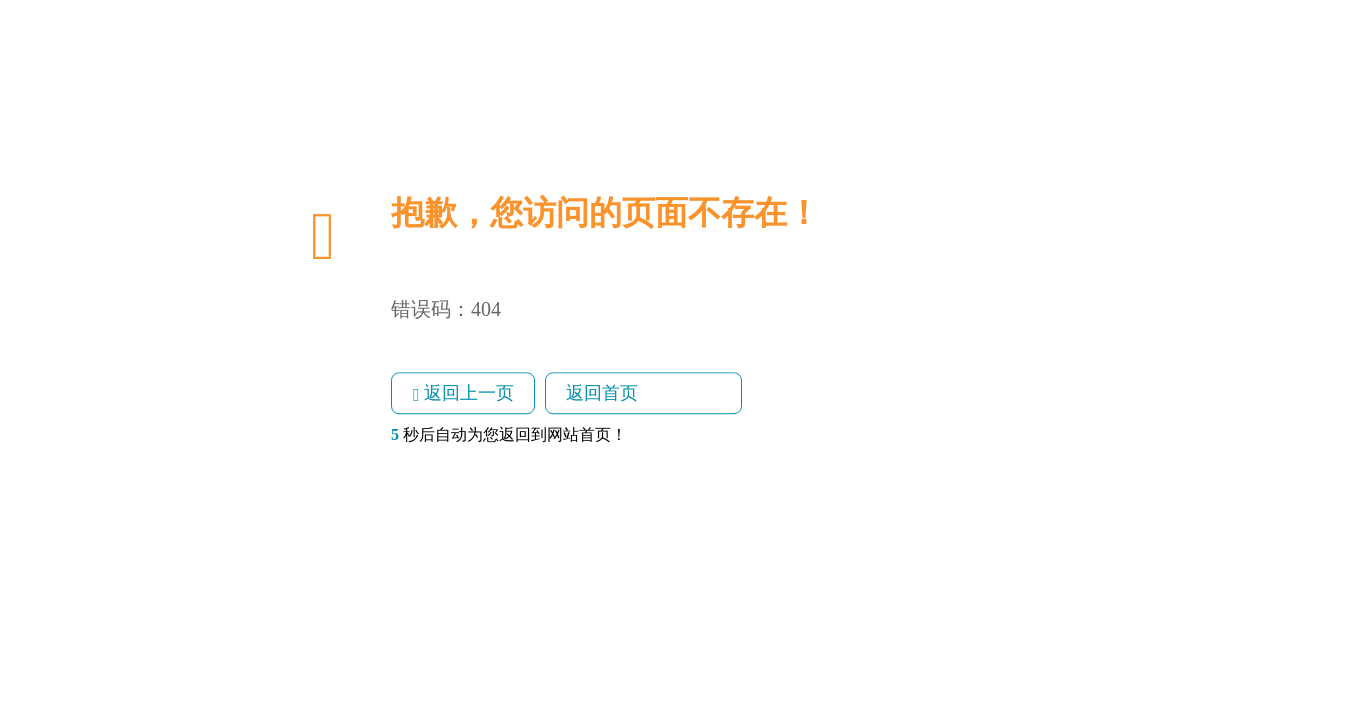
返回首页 (602, 393)
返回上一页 (463, 394)
